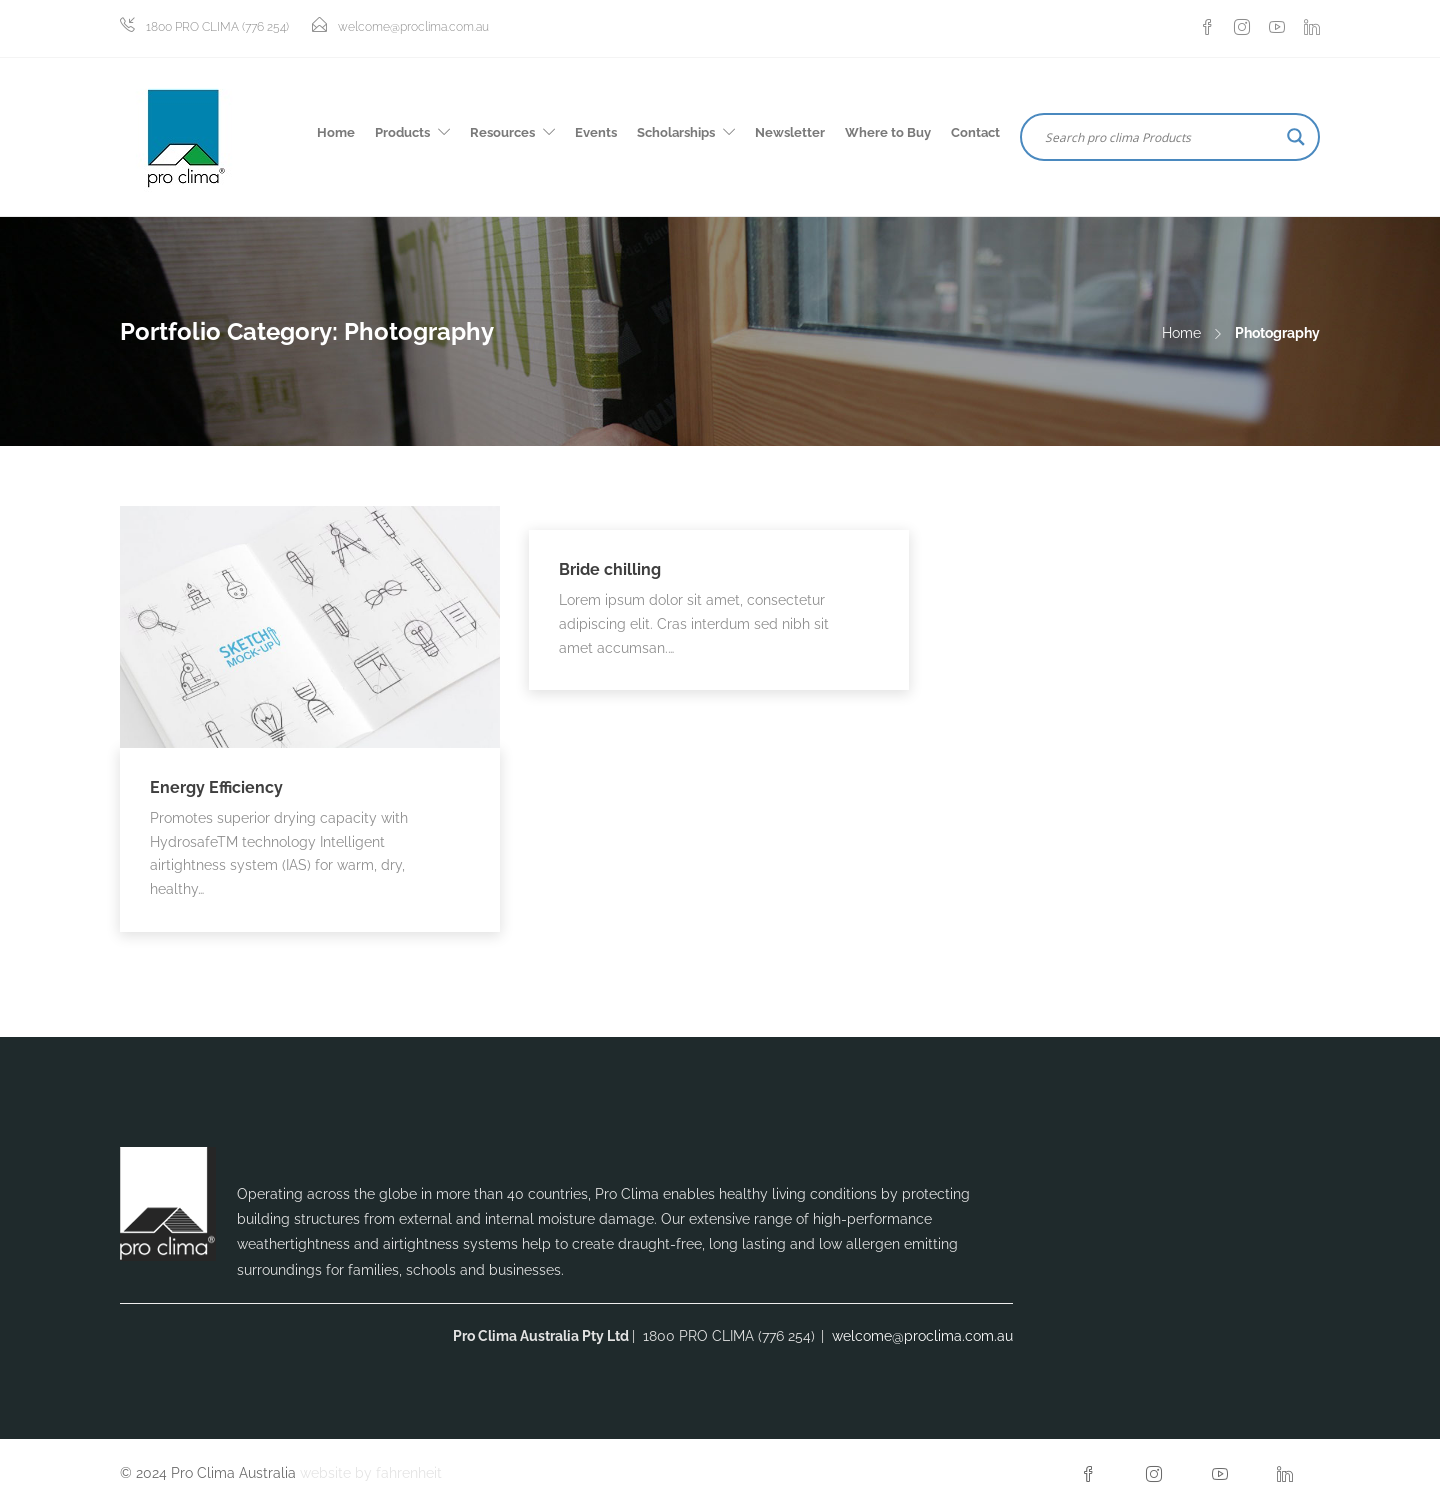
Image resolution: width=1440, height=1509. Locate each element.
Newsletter (790, 132)
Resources (502, 132)
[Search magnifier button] (1296, 137)
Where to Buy (888, 132)
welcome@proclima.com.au (413, 27)
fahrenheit (409, 1473)
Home (336, 132)
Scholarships (676, 132)
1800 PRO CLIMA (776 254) (217, 27)
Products (402, 132)
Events (596, 132)
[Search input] (1161, 137)
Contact (975, 132)
